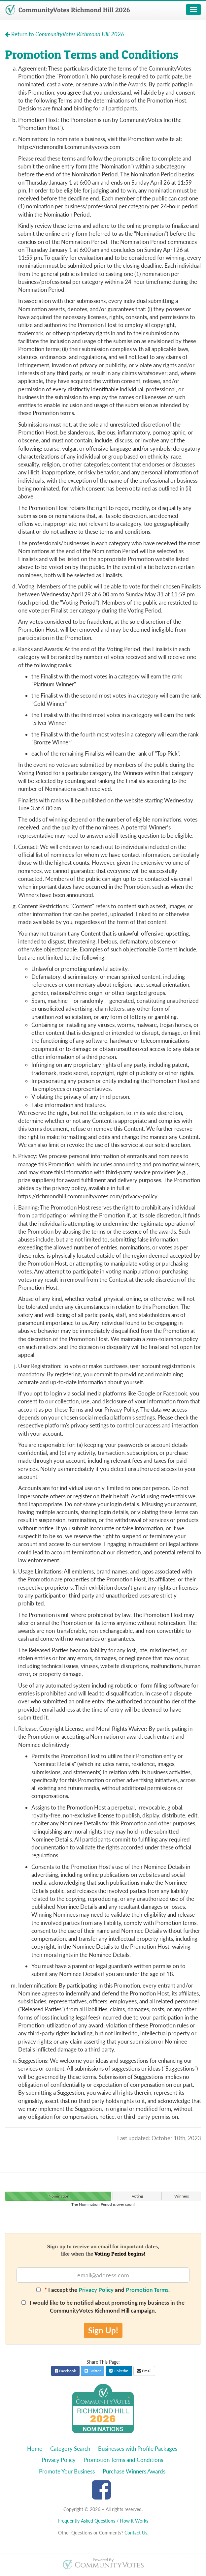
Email (144, 2370)
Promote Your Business (67, 2471)
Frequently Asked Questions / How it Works (103, 2521)
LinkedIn (118, 2370)
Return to (64, 34)
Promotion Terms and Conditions (123, 2459)
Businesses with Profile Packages (137, 2448)
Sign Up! (103, 2330)
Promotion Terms (147, 2289)
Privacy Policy (96, 2289)
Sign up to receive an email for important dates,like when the (103, 2250)
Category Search (70, 2448)
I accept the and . (103, 2289)
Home (34, 2448)
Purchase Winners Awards (134, 2471)
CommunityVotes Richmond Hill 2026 (67, 10)
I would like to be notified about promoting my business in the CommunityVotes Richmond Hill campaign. (103, 2306)
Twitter (93, 2370)
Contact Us (135, 2532)
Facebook (65, 2370)
